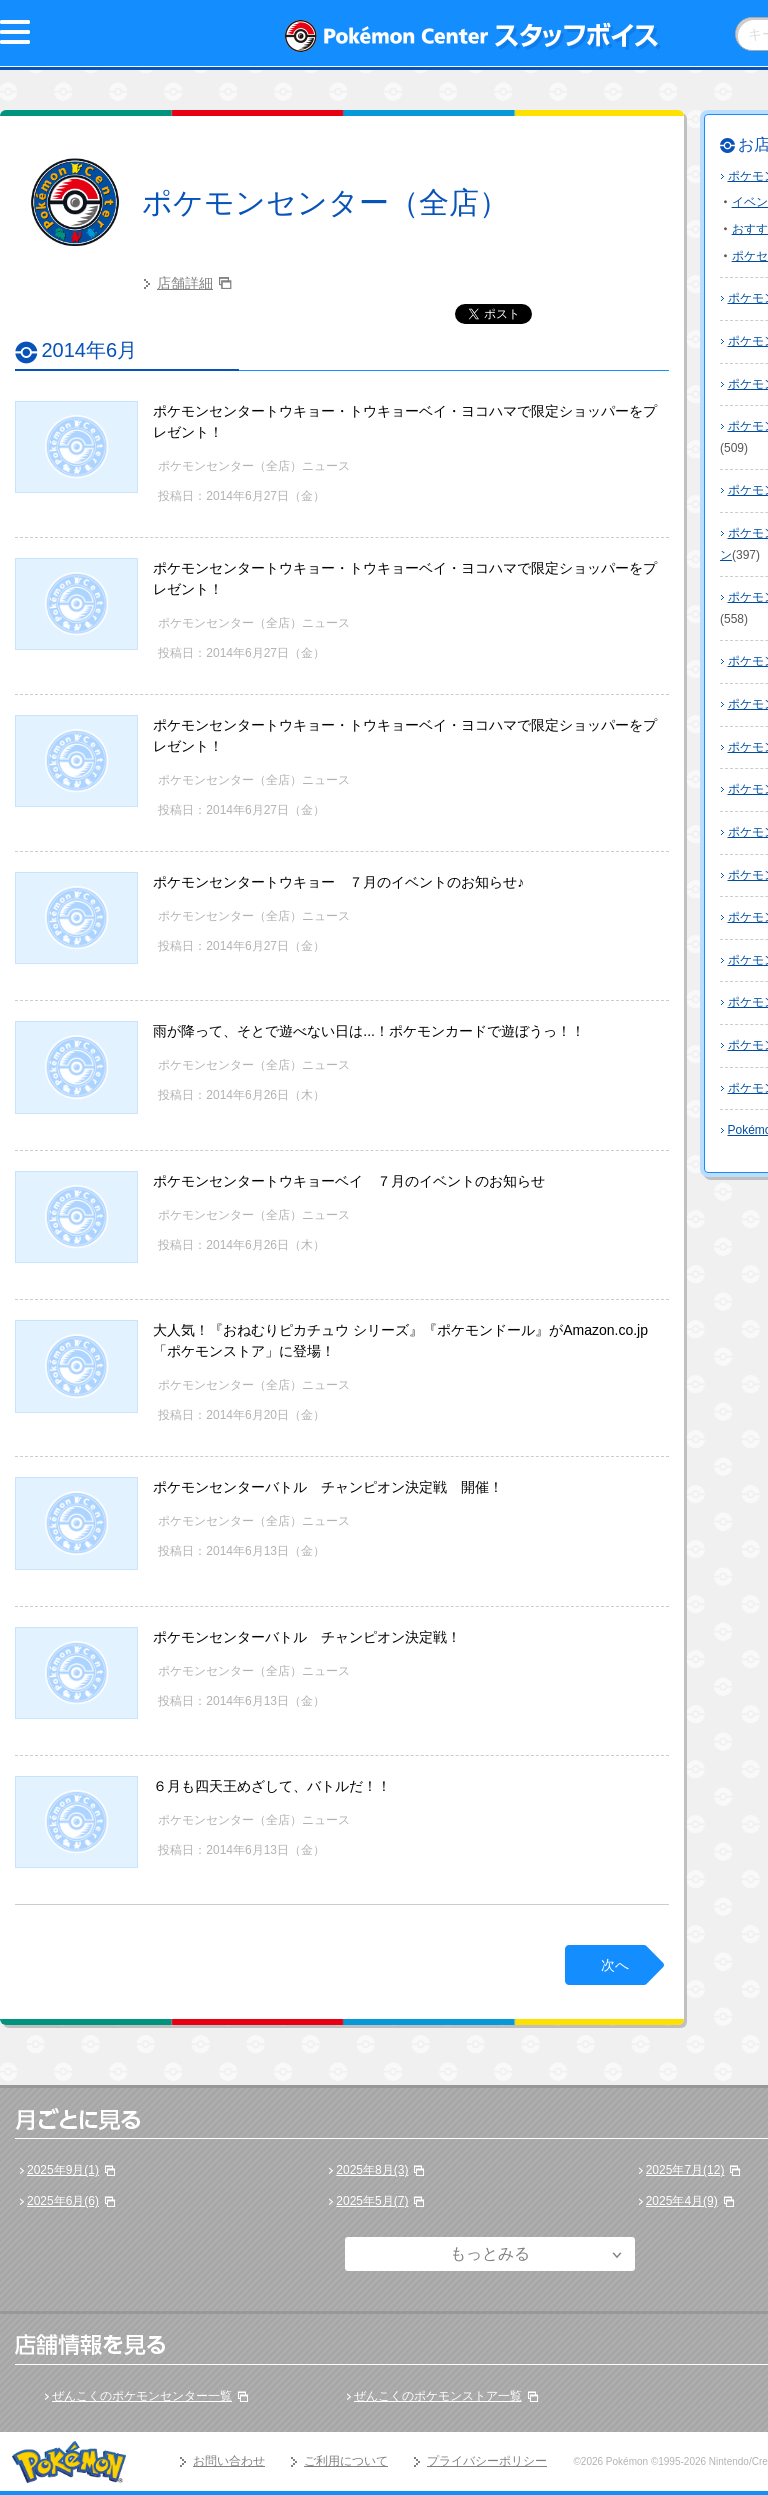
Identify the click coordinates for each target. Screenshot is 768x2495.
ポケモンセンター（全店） (325, 202)
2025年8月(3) (372, 2170)
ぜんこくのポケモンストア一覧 (438, 2396)
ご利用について (346, 2461)
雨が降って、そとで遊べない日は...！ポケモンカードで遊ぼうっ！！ (369, 1031)
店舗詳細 (185, 283)
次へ (615, 1965)
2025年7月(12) (685, 2170)
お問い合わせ (229, 2461)
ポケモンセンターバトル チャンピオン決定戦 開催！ (328, 1487)
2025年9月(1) (63, 2170)
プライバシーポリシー (487, 2461)
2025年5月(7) (372, 2201)
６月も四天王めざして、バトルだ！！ (272, 1786)
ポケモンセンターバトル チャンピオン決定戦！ (307, 1637)
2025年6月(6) (63, 2201)
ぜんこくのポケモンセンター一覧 (142, 2396)
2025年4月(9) (682, 2201)
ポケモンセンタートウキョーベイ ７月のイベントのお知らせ (349, 1181)
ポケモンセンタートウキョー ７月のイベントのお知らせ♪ (338, 882)
